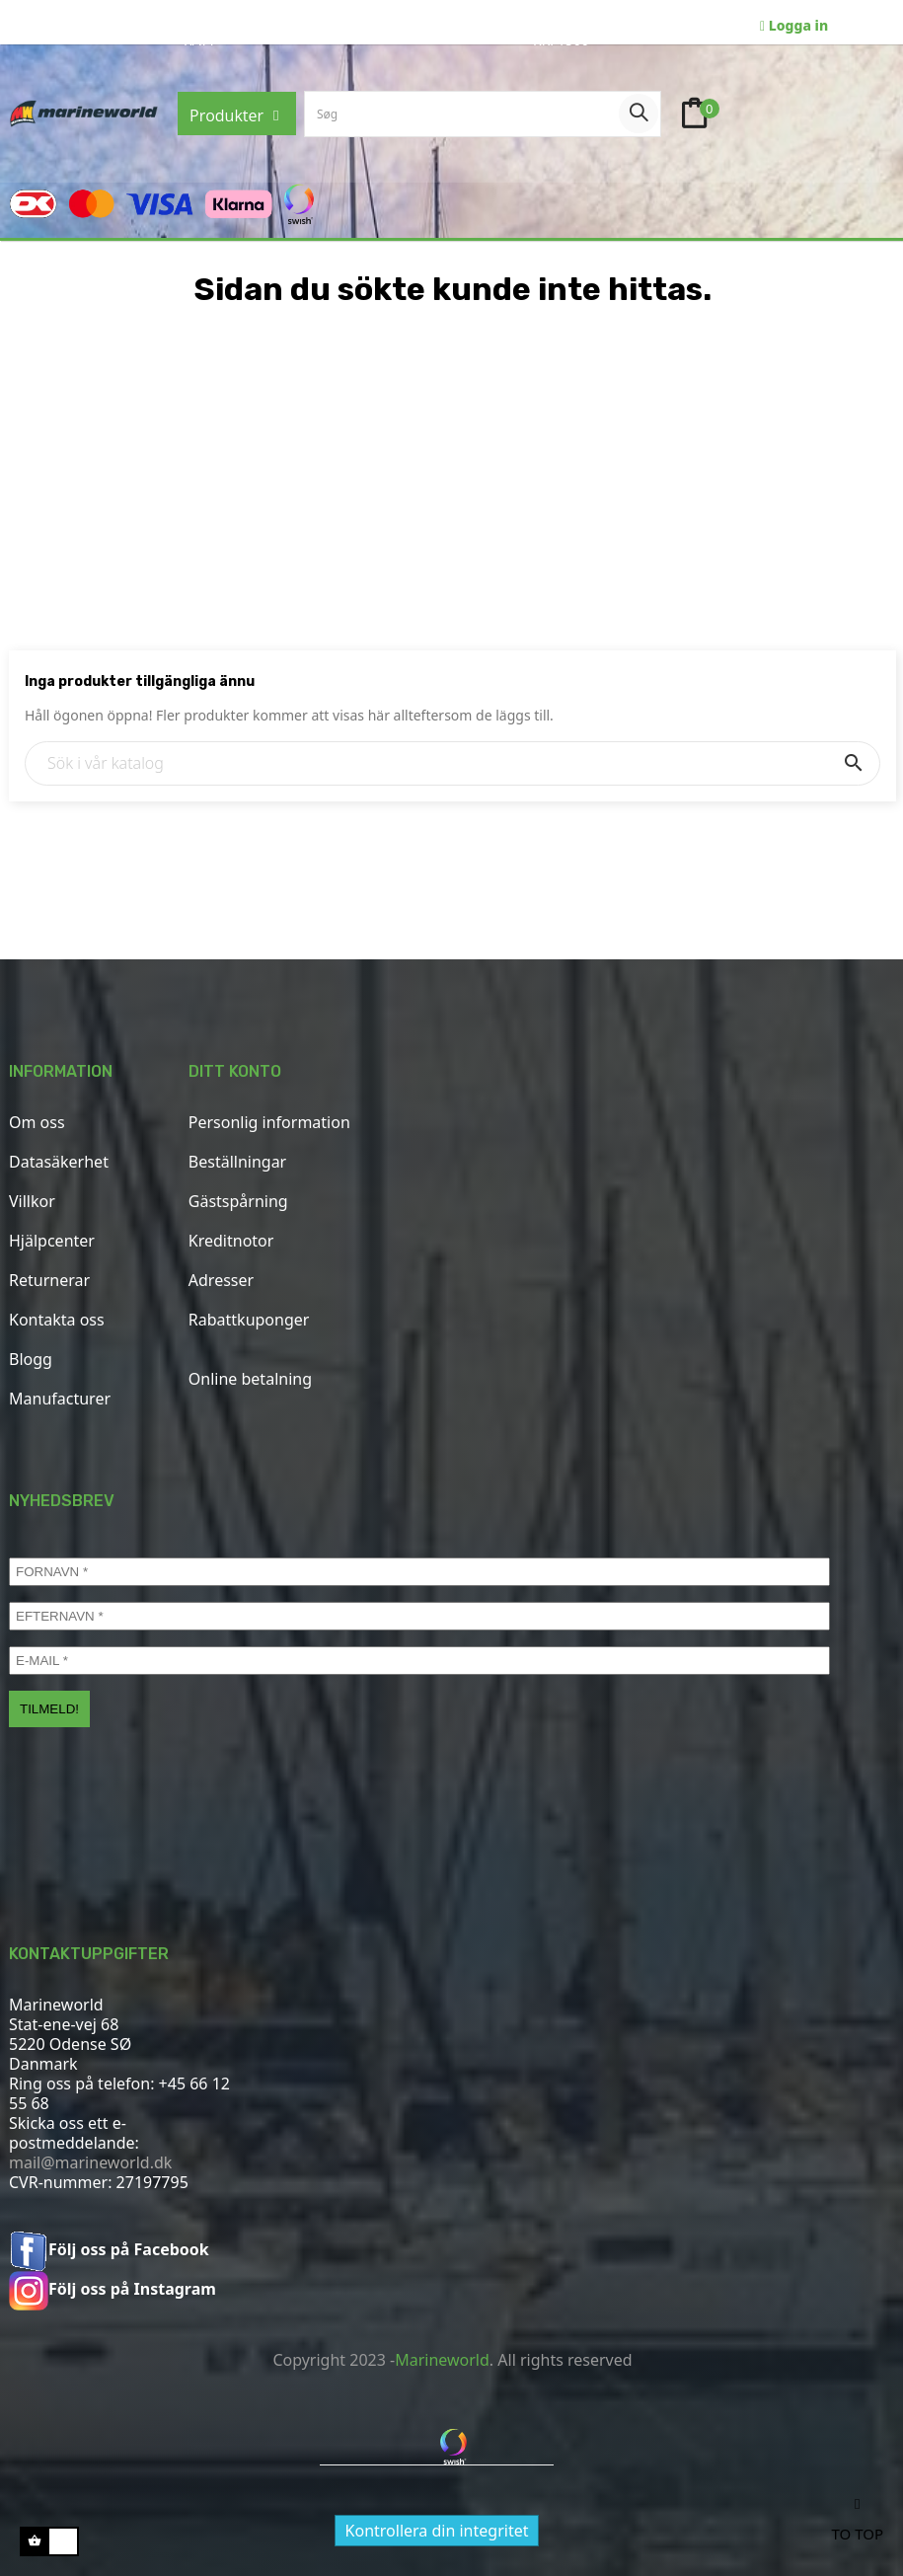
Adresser (221, 1280)
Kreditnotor (231, 1240)
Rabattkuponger (249, 1319)
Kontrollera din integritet (437, 2530)
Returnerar (49, 1280)
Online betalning (250, 1379)
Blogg (30, 1359)
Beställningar (237, 1162)
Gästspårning (238, 1201)
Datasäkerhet (59, 1162)
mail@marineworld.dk (90, 2162)
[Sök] (452, 763)
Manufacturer (60, 1398)
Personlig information (269, 1122)
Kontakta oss (57, 1319)
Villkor (32, 1201)
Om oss (37, 1122)
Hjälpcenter (52, 1240)
